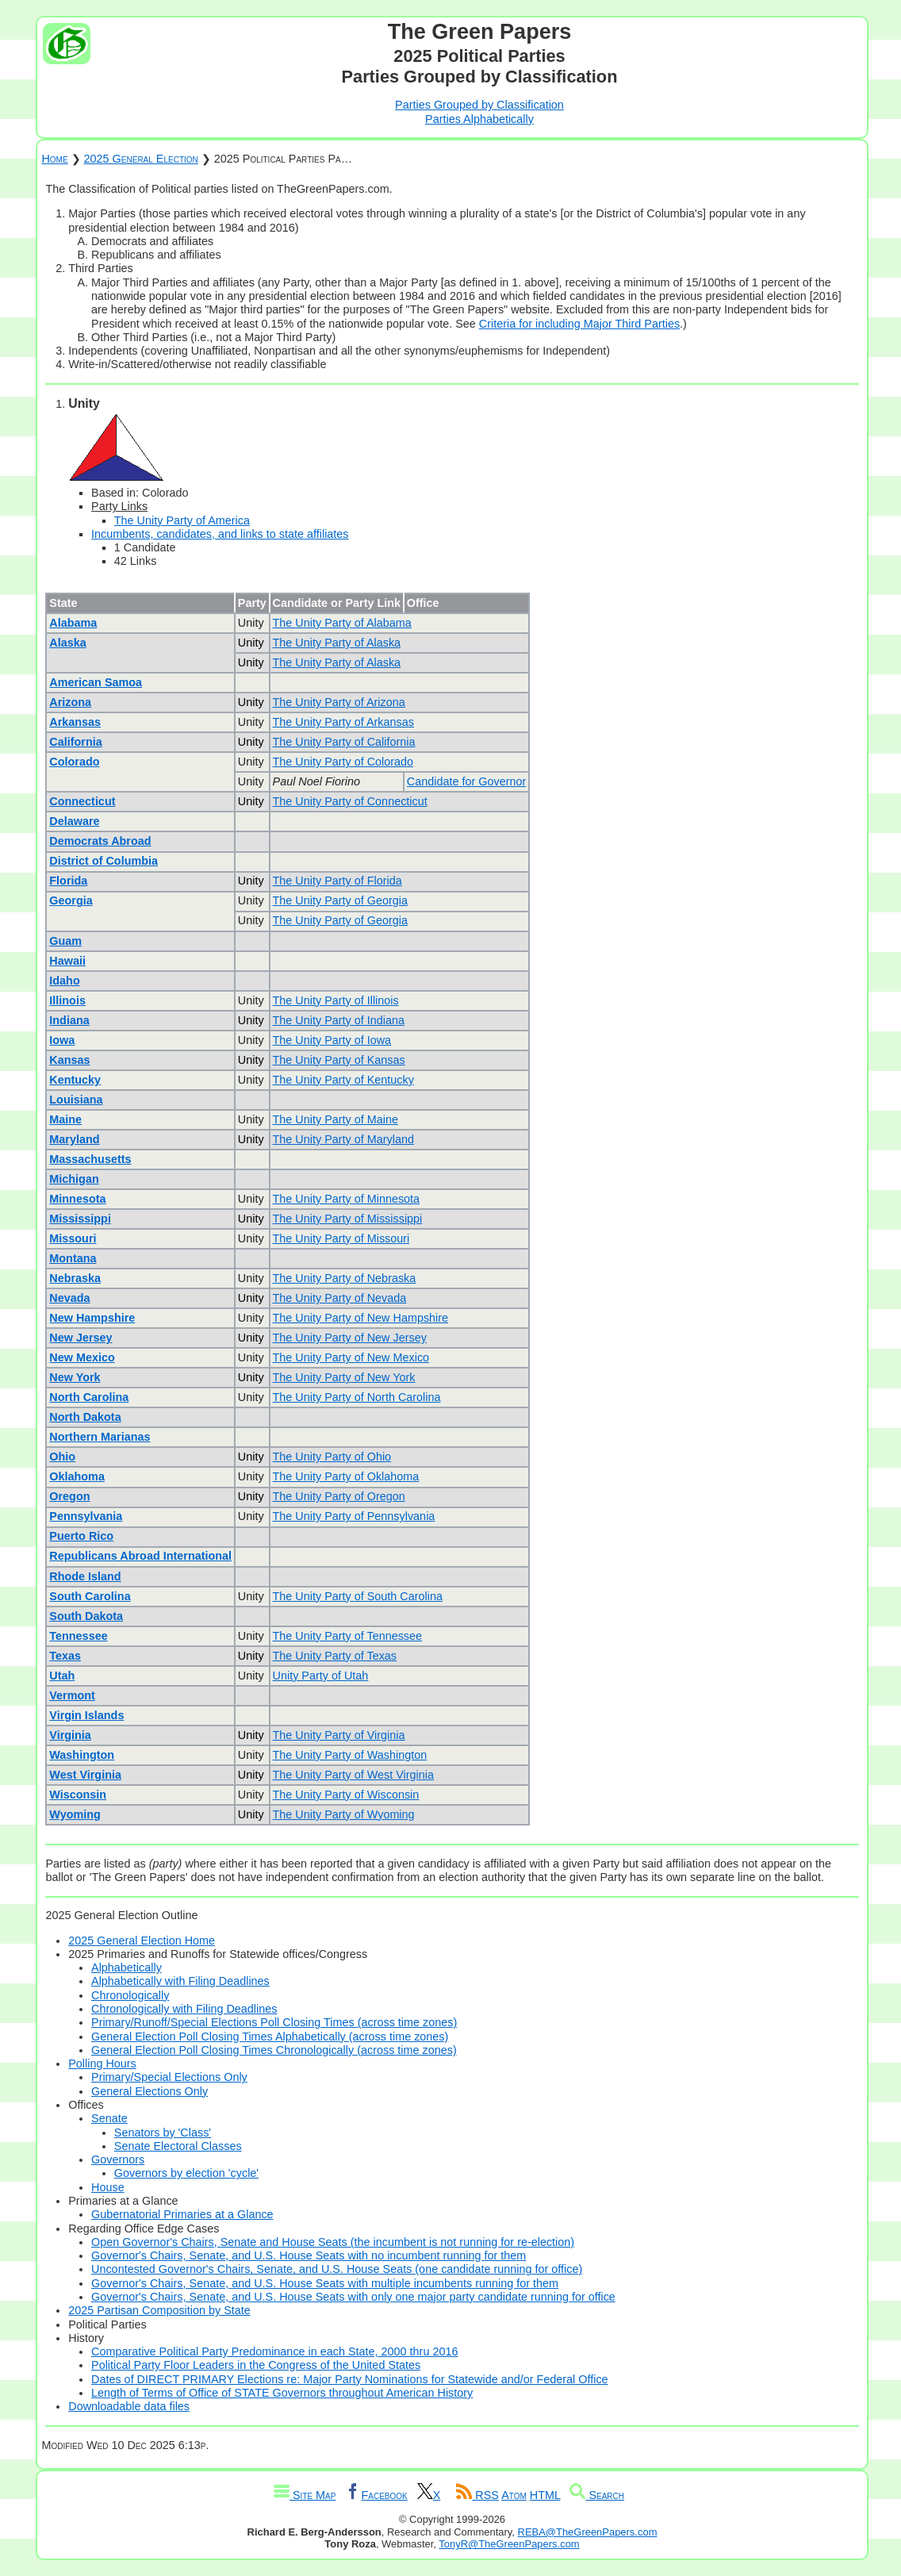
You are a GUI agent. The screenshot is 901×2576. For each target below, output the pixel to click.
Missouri (72, 1238)
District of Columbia (103, 860)
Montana (72, 1258)
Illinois (67, 1000)
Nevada (69, 1298)
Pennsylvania (85, 1516)
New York (74, 1377)
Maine (65, 1119)
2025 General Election (141, 158)
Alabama (73, 622)
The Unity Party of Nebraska (344, 1278)
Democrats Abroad (100, 841)
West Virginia (85, 1774)
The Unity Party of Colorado (343, 761)
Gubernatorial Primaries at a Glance (182, 2214)
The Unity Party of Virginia (339, 1735)
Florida (68, 880)
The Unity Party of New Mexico (351, 1357)
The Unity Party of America (182, 520)
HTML (545, 2495)
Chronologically (130, 1995)
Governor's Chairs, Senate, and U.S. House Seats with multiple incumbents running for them (324, 2283)
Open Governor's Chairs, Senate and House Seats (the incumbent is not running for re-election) (332, 2242)
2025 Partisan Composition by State (159, 2310)
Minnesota (77, 1198)
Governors (117, 2159)
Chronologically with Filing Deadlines (184, 2008)
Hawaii (67, 960)
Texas (65, 1655)
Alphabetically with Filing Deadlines (180, 1981)
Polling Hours (102, 2063)
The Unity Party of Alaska (337, 642)
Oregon (69, 1496)
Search (596, 2495)
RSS (477, 2495)
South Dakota (86, 1616)
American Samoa (95, 682)
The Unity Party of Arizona (339, 702)
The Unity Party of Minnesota (346, 1198)
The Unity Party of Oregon (339, 1496)
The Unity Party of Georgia (340, 900)
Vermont (72, 1695)
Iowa (62, 1040)
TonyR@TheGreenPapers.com (509, 2544)
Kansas (69, 1060)
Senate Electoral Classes (178, 2146)
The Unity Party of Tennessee (348, 1636)
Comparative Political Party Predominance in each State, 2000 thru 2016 (274, 2351)
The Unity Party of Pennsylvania (354, 1516)
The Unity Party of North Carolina (357, 1397)
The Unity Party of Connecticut (350, 801)
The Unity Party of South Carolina (358, 1596)
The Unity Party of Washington (350, 1755)
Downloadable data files (129, 2406)
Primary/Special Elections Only (169, 2077)
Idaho (64, 980)
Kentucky (75, 1079)
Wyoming (75, 1814)
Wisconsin (77, 1794)
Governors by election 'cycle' (186, 2173)
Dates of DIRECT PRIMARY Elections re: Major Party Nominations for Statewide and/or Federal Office (349, 2379)
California (75, 741)
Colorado (74, 761)
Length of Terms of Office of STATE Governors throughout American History (282, 2392)
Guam (65, 941)
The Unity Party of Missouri (341, 1238)
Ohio (62, 1456)
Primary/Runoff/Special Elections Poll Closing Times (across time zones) (274, 2022)
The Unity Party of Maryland (343, 1139)
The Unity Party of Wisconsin (346, 1794)
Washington (81, 1755)
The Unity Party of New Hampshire (361, 1317)
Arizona (70, 702)
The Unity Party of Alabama (342, 622)
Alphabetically (126, 1967)
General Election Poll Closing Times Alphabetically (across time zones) (269, 2036)
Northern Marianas (99, 1436)
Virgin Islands (86, 1715)
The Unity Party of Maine (335, 1119)
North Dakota (85, 1417)
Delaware (74, 821)
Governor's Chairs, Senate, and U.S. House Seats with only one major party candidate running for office (353, 2296)
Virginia (70, 1735)
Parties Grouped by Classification (479, 104)
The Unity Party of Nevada (340, 1298)
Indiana (69, 1020)
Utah (62, 1675)
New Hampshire (92, 1317)
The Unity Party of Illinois (336, 1000)
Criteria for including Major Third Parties (579, 323)
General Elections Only (149, 2091)
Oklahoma (77, 1476)
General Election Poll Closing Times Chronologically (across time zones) (274, 2050)
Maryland (74, 1139)
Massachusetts (90, 1159)
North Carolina (88, 1397)
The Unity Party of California (344, 741)
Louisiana (75, 1099)
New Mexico (81, 1357)
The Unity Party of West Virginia (353, 1774)
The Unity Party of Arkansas (343, 722)
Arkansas (75, 722)
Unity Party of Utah (321, 1675)
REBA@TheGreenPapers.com (588, 2532)
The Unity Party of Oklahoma (346, 1476)
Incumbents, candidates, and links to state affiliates (220, 534)
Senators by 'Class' (162, 2132)
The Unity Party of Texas (335, 1655)
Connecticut (82, 801)
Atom (514, 2495)
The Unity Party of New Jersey (350, 1337)
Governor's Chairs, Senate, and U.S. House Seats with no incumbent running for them (308, 2255)
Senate (109, 2118)
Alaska (67, 642)
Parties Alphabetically (479, 119)
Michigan (73, 1179)
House (108, 2187)
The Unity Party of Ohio (332, 1456)
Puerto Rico (81, 1536)
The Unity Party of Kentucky (343, 1079)
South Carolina (89, 1596)
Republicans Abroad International (140, 1555)
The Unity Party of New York (344, 1377)
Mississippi (80, 1218)
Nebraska (75, 1278)
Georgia (70, 900)
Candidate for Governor (466, 781)
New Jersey (80, 1337)
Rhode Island (85, 1576)
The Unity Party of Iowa (332, 1040)
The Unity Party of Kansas (339, 1060)
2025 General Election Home (141, 1940)
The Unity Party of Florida (337, 880)
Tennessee (78, 1636)
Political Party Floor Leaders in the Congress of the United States (255, 2365)
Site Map (304, 2495)
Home (54, 158)
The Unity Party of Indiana (338, 1020)
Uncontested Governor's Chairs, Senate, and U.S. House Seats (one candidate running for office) (336, 2269)
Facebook (376, 2495)
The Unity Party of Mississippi (348, 1218)
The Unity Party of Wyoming (344, 1814)
